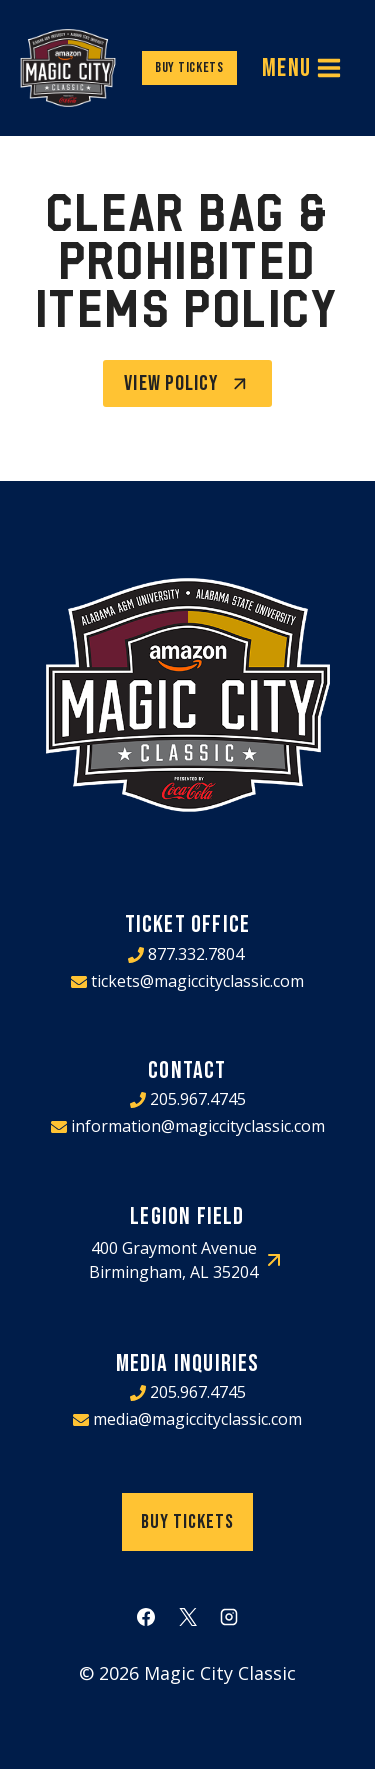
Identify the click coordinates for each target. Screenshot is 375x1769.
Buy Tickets (189, 67)
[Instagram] (229, 1617)
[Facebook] (146, 1617)
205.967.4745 (198, 1099)
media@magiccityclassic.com (197, 1419)
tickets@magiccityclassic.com (197, 981)
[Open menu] (302, 68)
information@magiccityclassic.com (198, 1126)
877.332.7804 (196, 954)
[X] (188, 1617)
